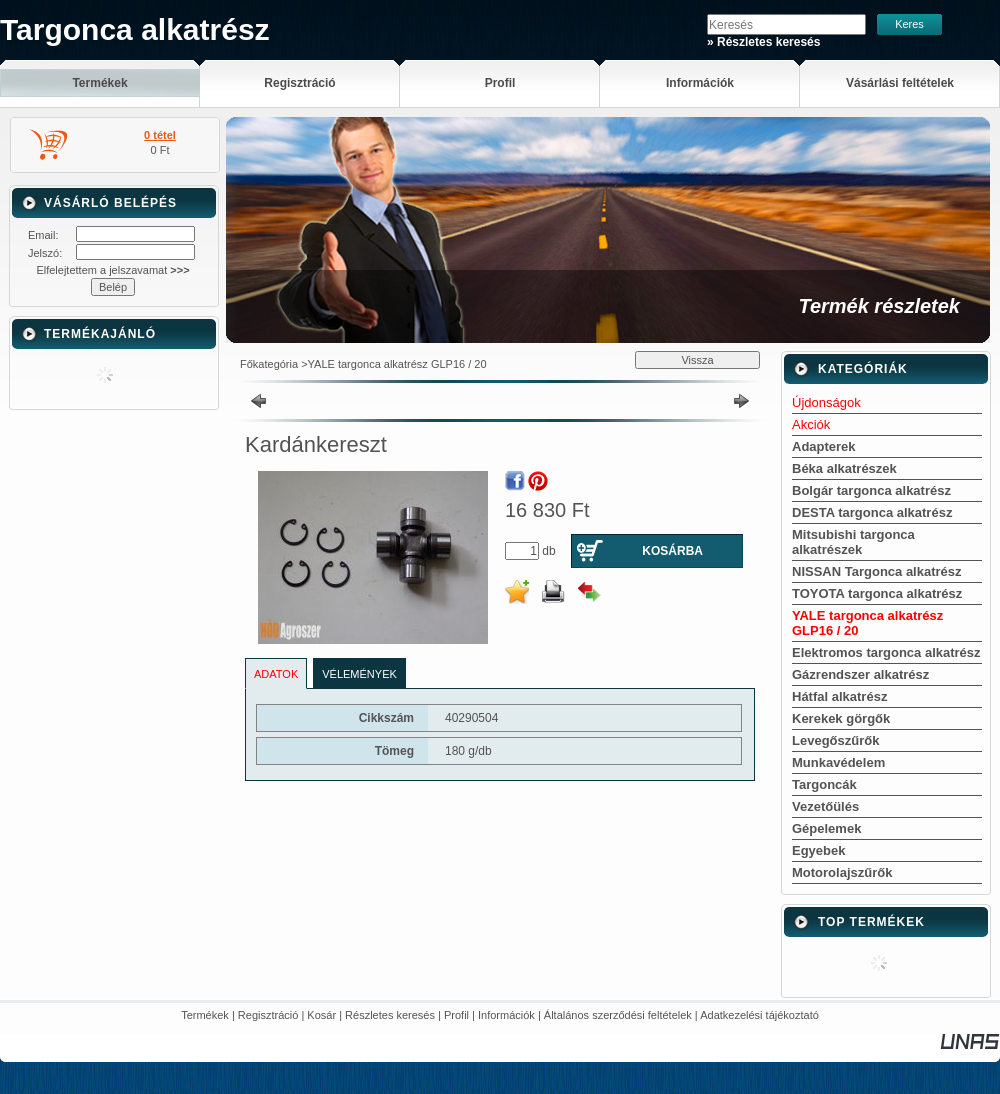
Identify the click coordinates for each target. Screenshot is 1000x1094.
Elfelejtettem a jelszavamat (112, 270)
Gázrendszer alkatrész (860, 674)
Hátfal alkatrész (839, 696)
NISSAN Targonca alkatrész (877, 571)
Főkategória (269, 364)
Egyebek (818, 850)
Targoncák (824, 784)
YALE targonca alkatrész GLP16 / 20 (397, 364)
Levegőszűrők (835, 740)
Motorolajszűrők (842, 872)
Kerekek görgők (841, 718)
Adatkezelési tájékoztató (759, 1015)
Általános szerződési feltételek (618, 1015)
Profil (456, 1015)
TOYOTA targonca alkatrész (877, 593)
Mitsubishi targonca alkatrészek (853, 542)
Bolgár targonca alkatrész (871, 490)
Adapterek (824, 446)
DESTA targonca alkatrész (872, 512)
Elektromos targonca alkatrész (886, 652)
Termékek (205, 1015)
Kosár (321, 1015)
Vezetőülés (825, 806)
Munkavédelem (838, 762)
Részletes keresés (390, 1015)
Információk (506, 1015)
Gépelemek (826, 828)
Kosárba (672, 551)
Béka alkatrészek (844, 468)
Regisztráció (268, 1015)
